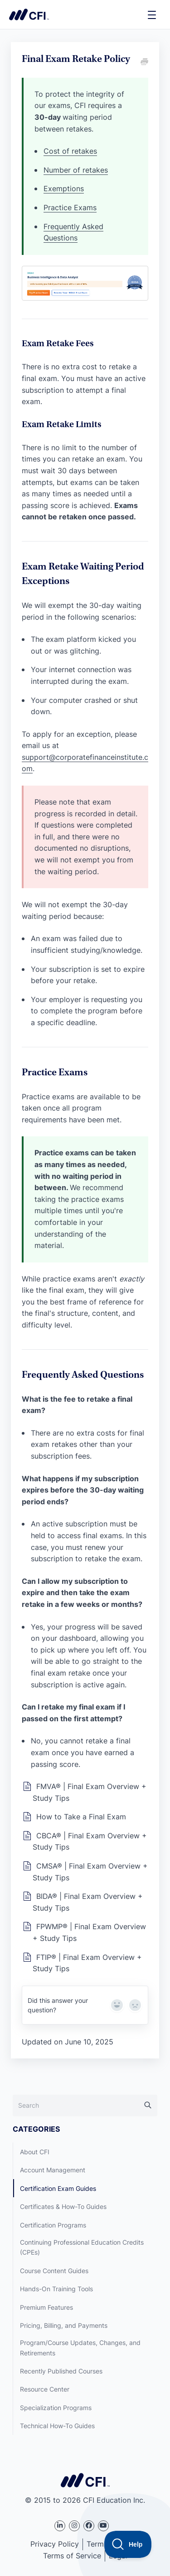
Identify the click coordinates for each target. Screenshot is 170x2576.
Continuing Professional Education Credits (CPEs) (82, 2247)
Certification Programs (53, 2225)
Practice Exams (70, 207)
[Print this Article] (143, 62)
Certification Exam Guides (58, 2188)
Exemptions (64, 188)
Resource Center (44, 2389)
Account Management (52, 2170)
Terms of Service (72, 2555)
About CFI (34, 2152)
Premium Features (46, 2307)
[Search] (85, 2105)
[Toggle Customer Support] (128, 2544)
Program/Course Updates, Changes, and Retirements (80, 2347)
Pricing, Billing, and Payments (63, 2325)
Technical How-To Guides (57, 2426)
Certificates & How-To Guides (63, 2206)
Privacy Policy (54, 2543)
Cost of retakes (70, 150)
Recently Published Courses (61, 2371)
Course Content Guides (54, 2271)
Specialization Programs (56, 2407)
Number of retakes (76, 169)
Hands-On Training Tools (56, 2289)
